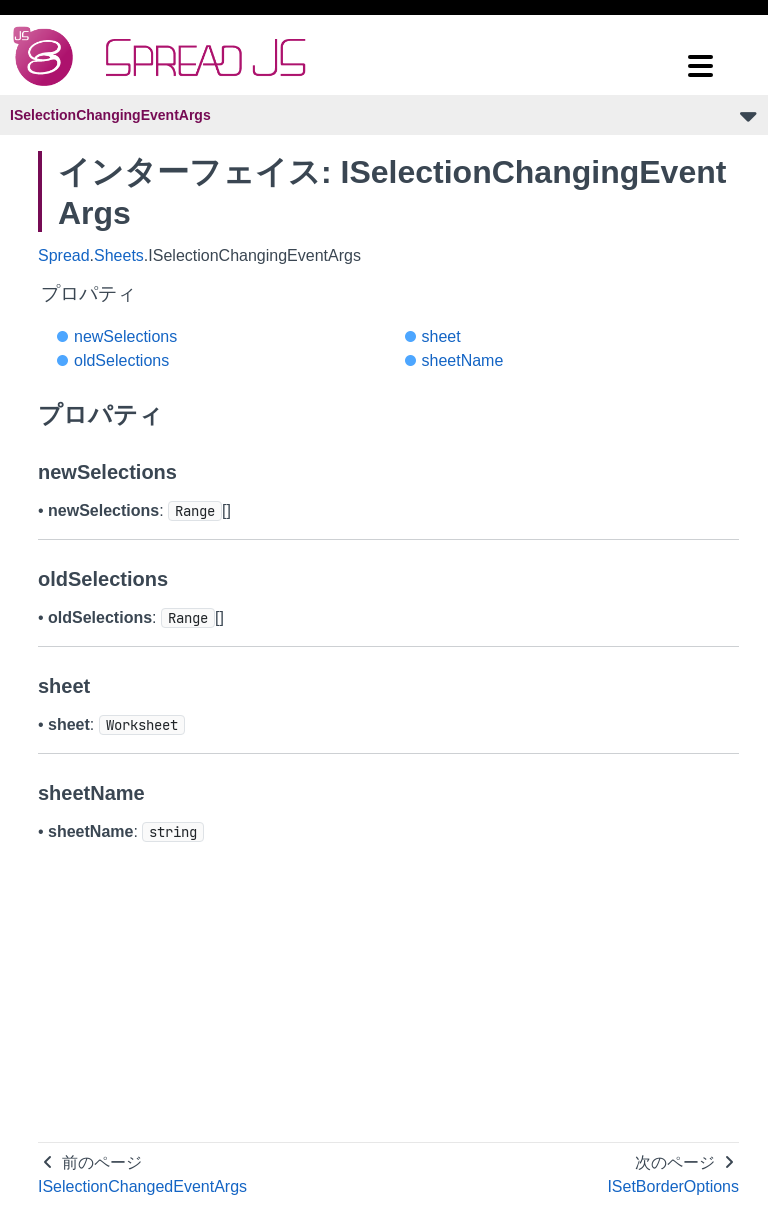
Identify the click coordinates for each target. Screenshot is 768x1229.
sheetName (463, 360)
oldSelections (121, 360)
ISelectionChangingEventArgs (110, 115)
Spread (64, 255)
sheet (441, 336)
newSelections (125, 336)
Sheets (119, 255)
